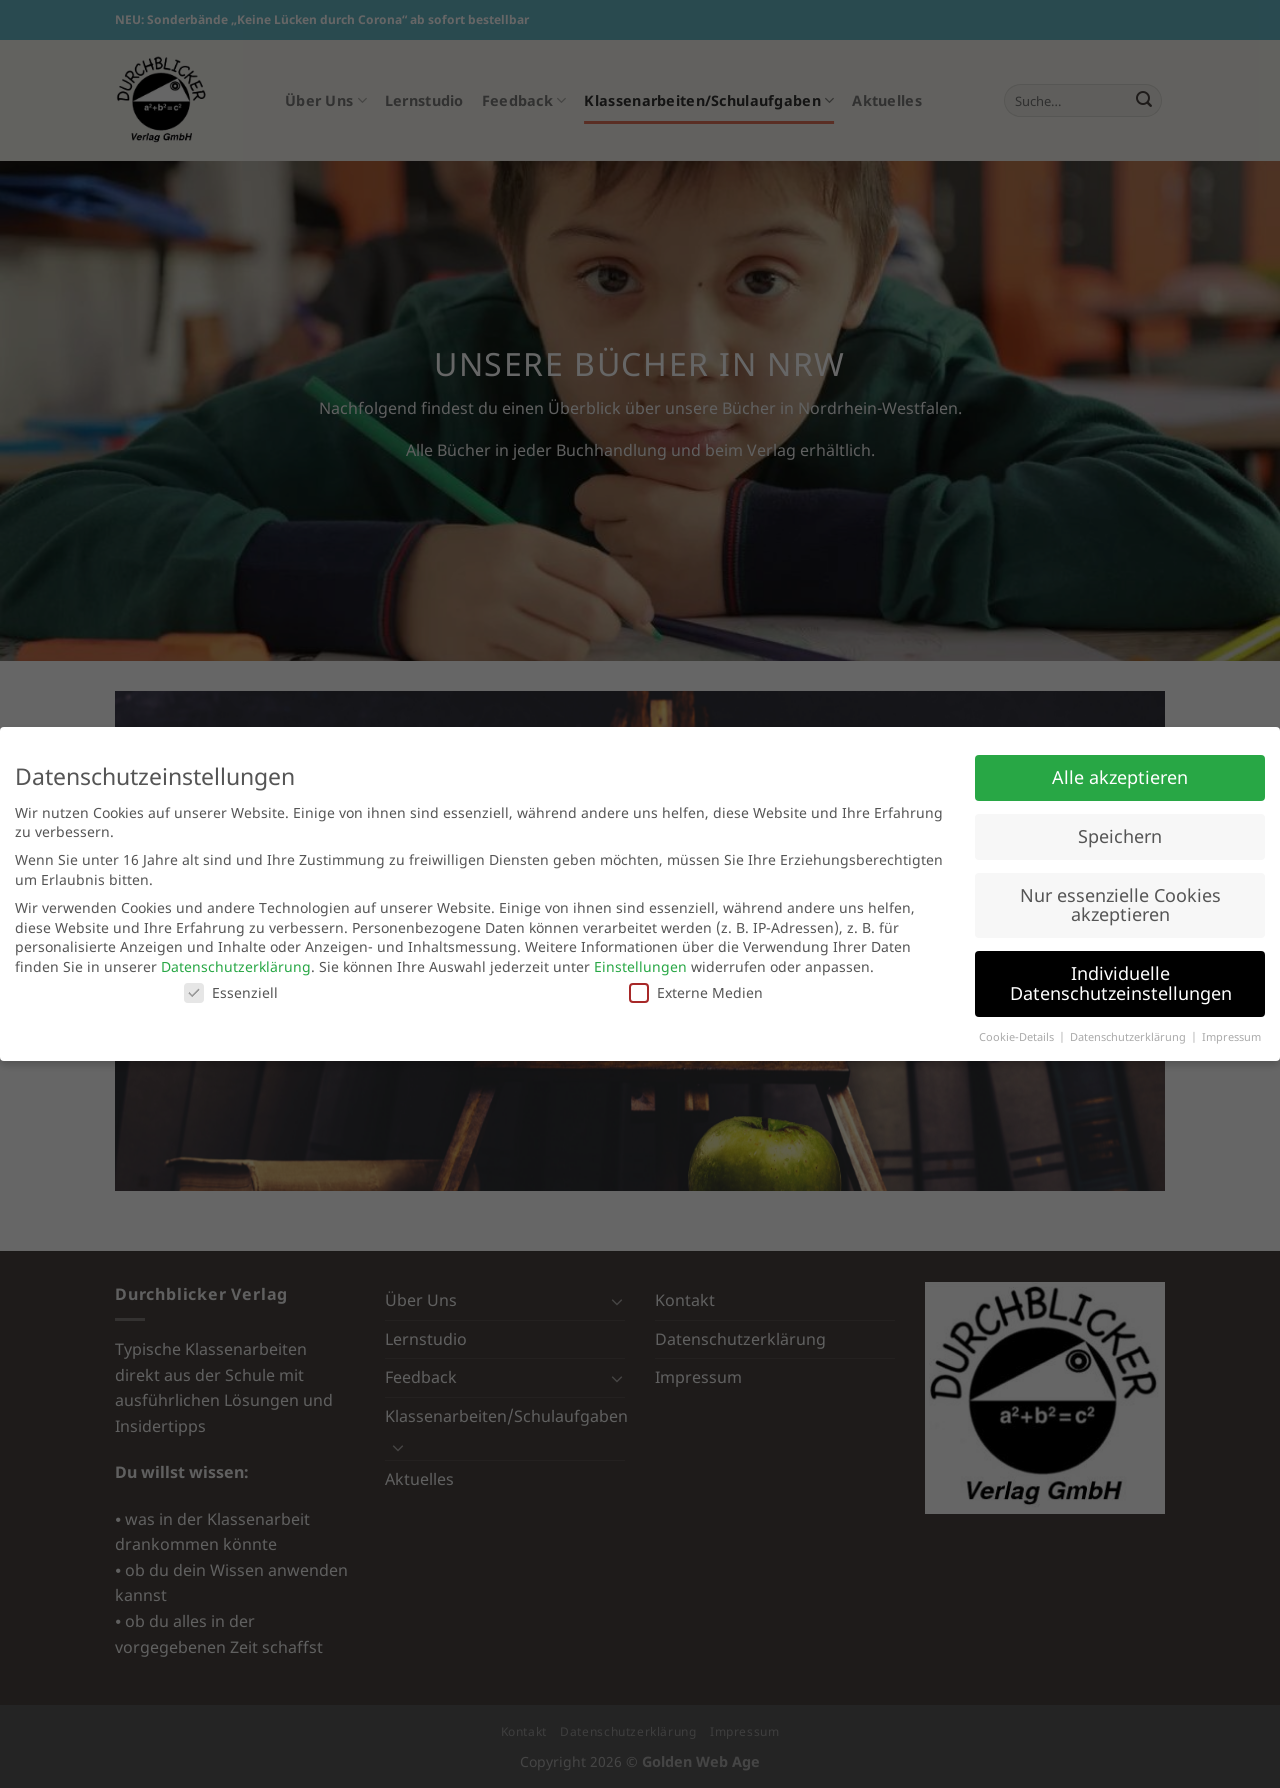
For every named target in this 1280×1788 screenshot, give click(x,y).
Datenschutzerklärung (236, 966)
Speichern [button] (1120, 836)
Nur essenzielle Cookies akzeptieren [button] (1120, 905)
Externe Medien (696, 992)
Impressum (1231, 1037)
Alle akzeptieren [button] (1120, 777)
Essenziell (231, 992)
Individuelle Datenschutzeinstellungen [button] (1121, 983)
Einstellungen (640, 966)
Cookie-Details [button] (1018, 1037)
